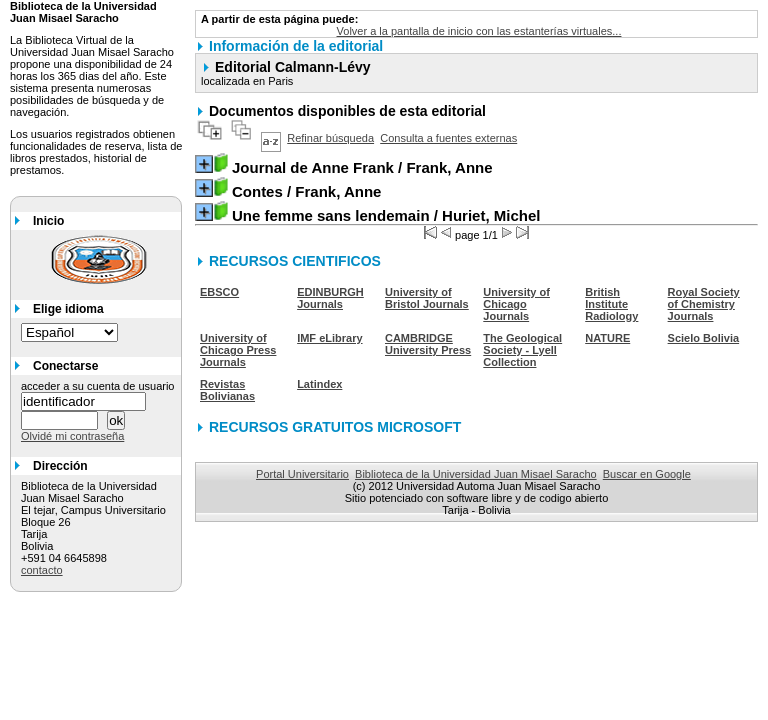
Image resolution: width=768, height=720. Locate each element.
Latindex (319, 384)
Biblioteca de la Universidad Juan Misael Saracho (476, 474)
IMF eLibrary (329, 338)
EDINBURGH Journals (330, 298)
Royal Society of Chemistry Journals (704, 304)
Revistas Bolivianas (227, 390)
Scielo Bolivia (704, 338)
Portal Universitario (302, 474)
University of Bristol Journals (427, 298)
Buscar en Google (647, 474)
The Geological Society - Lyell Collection (522, 350)
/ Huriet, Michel (386, 215)
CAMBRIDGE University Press (428, 344)
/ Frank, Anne (362, 167)
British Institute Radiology (611, 304)
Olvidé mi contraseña (72, 436)
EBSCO (219, 292)
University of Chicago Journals (516, 304)
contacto (42, 570)
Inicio (48, 221)
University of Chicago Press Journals (238, 350)
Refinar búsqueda (330, 138)
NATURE (607, 338)
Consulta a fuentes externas (448, 138)
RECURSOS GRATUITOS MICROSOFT (335, 427)
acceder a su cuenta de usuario (98, 386)
